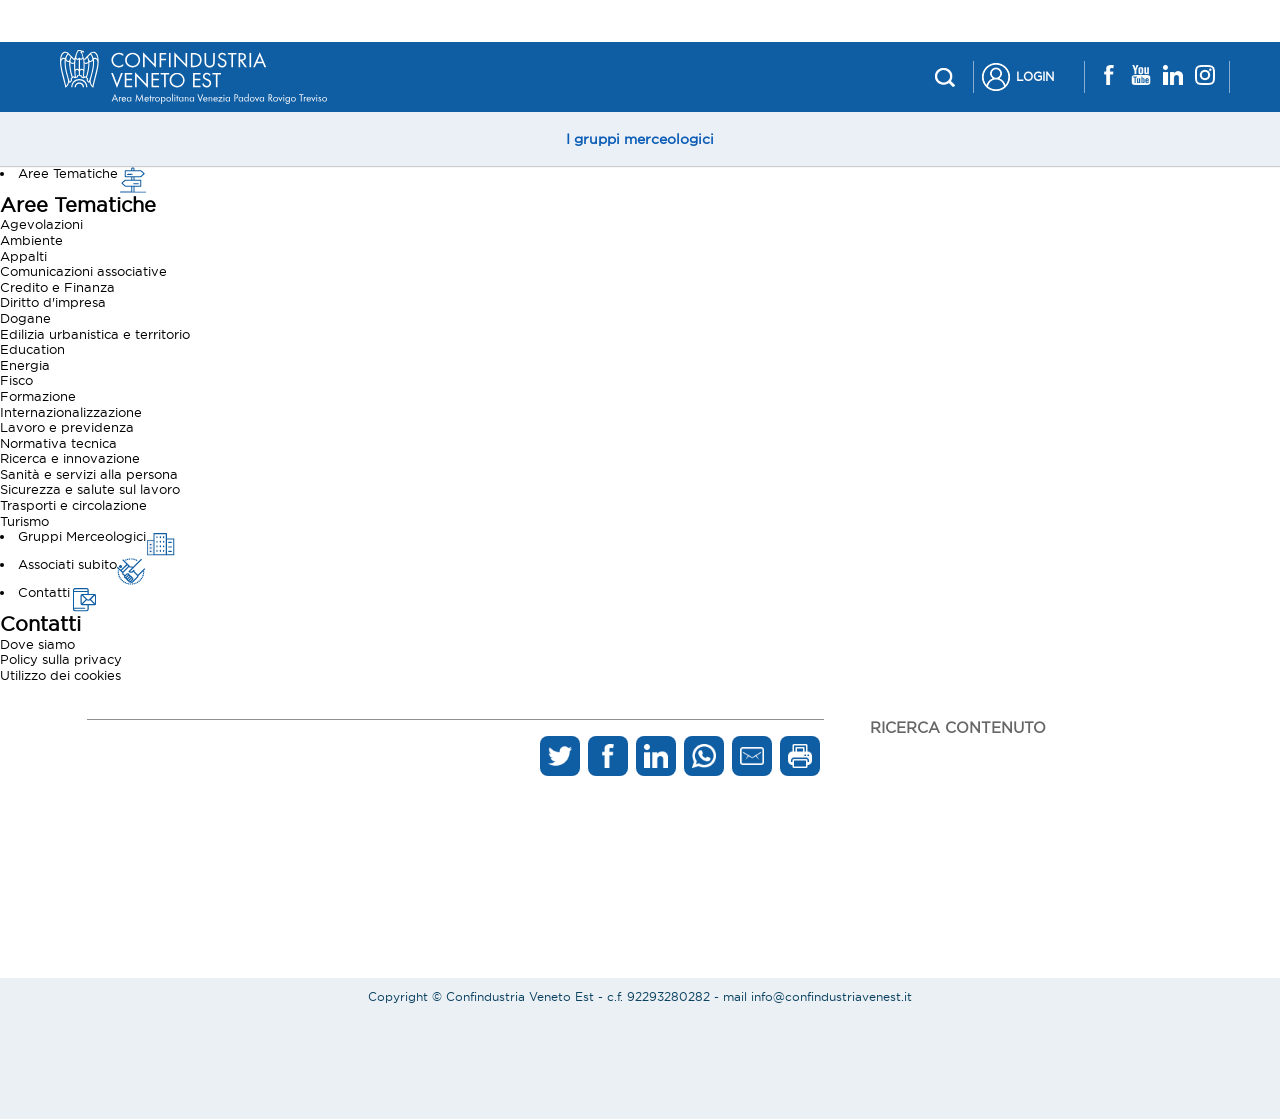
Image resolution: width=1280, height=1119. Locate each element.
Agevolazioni (41, 224)
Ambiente (31, 240)
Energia (25, 365)
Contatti (59, 592)
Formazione (38, 396)
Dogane (25, 318)
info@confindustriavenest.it (831, 996)
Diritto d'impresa (53, 302)
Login (1035, 76)
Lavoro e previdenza (67, 427)
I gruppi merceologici (640, 139)
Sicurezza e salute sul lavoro (90, 489)
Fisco (16, 380)
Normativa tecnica (58, 443)
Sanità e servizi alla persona (89, 474)
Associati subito (81, 564)
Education (32, 349)
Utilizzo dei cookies (60, 675)
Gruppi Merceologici (97, 536)
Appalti (23, 256)
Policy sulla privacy (61, 659)
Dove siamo (37, 644)
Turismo (24, 521)
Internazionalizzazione (71, 412)
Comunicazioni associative (83, 271)
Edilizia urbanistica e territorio (95, 334)
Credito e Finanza (57, 287)
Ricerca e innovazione (70, 458)
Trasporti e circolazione (73, 505)
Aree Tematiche (83, 173)
